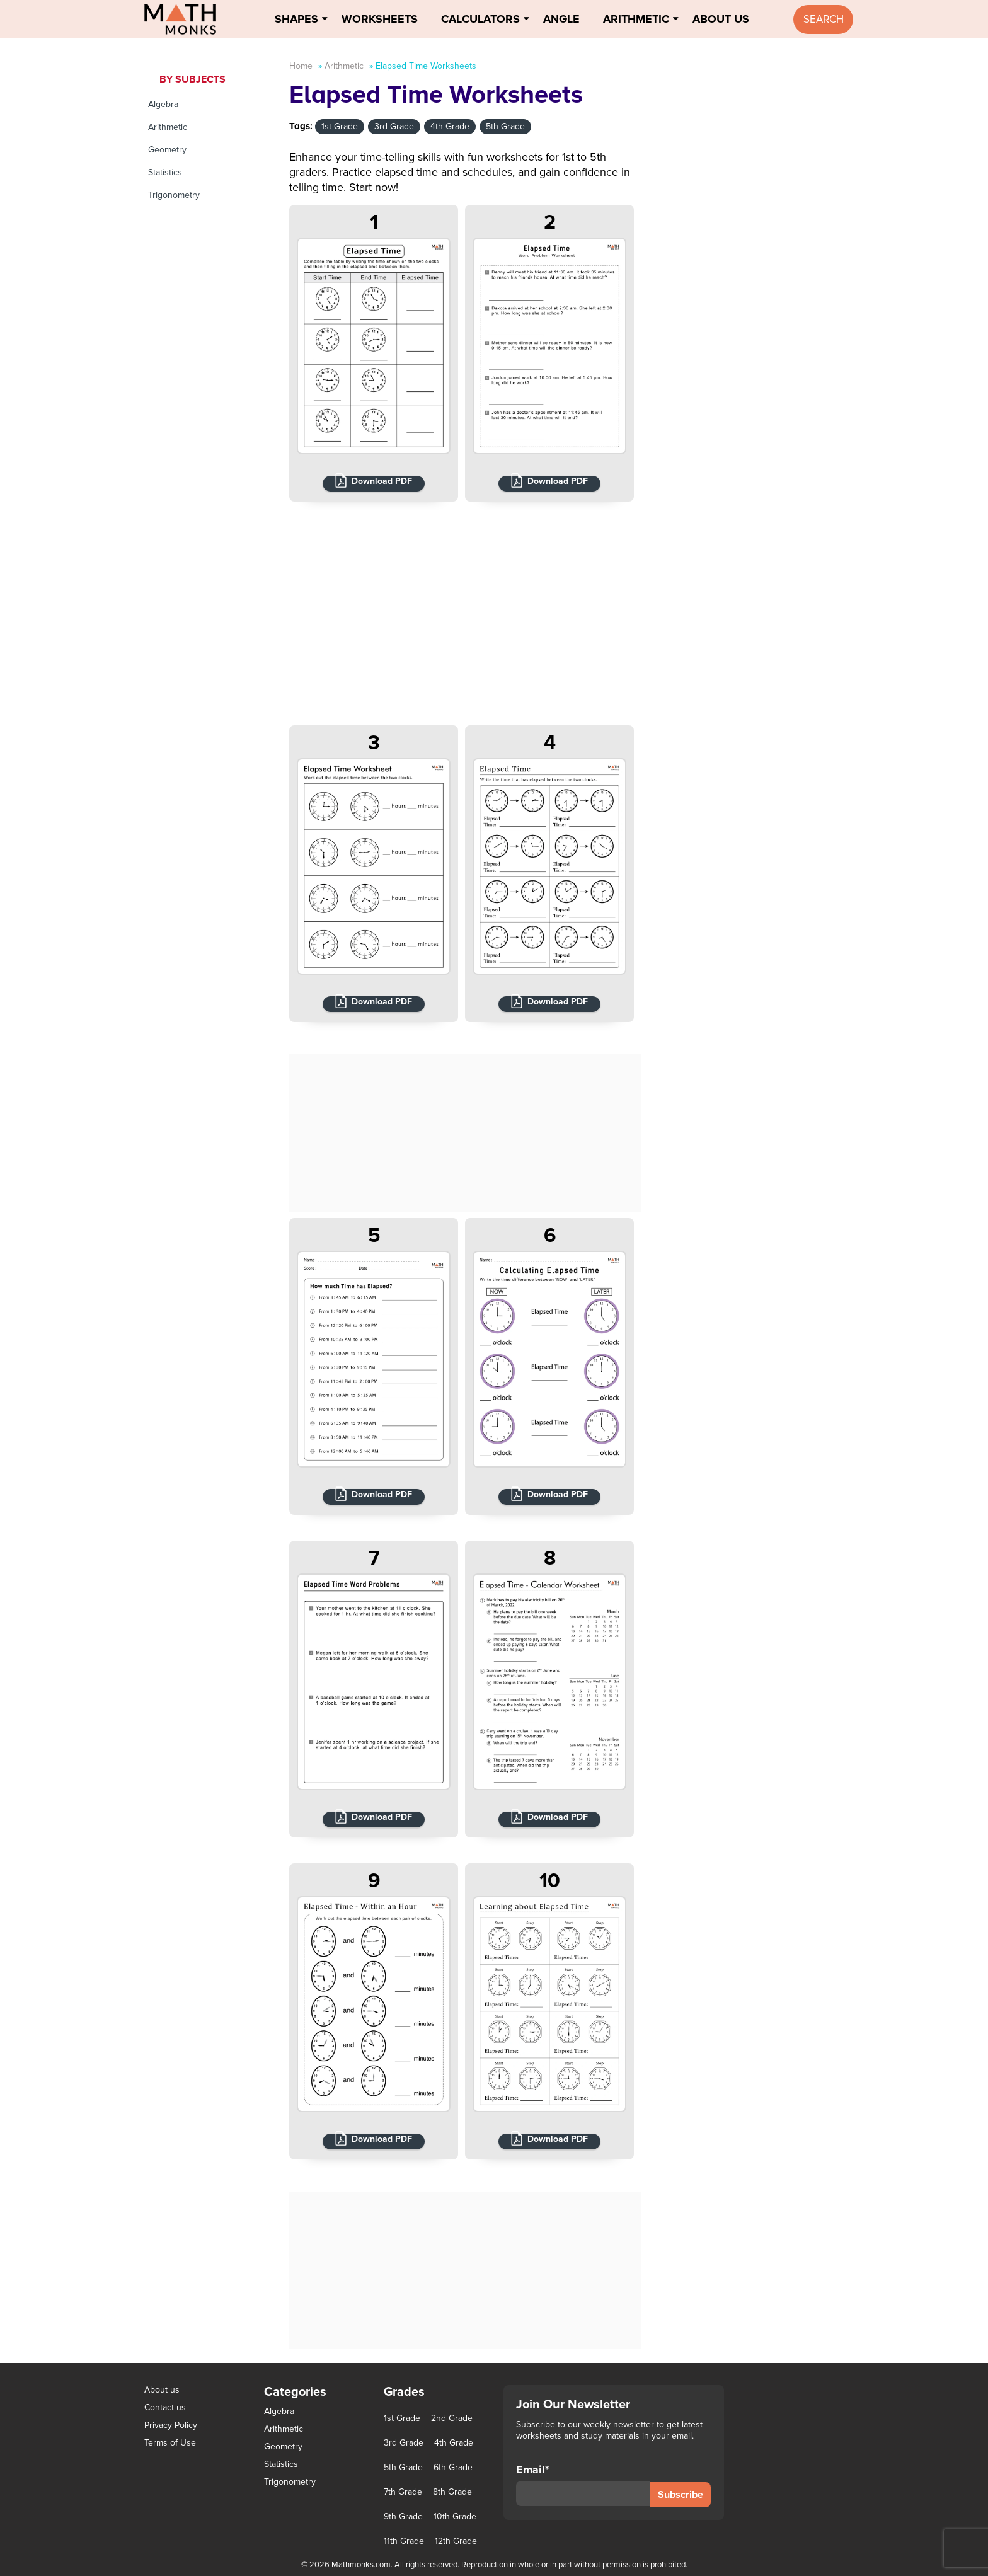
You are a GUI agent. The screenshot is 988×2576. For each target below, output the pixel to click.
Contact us (165, 2407)
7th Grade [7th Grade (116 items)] (403, 2492)
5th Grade (505, 126)
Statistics (165, 172)
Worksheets (380, 19)
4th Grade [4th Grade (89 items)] (453, 2443)
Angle (561, 19)
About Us (720, 19)
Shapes (296, 19)
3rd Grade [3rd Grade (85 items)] (403, 2443)
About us (162, 2389)
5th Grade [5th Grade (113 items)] (403, 2468)
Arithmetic (636, 19)
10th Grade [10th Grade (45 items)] (455, 2517)
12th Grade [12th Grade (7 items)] (456, 2541)
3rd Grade (394, 126)
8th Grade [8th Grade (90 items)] (452, 2492)
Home (301, 65)
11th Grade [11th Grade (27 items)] (404, 2541)
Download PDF (382, 481)
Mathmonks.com (361, 2565)
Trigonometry (174, 195)
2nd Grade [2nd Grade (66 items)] (452, 2418)
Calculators (480, 19)
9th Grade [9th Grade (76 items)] (403, 2517)
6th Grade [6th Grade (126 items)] (453, 2468)
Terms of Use (170, 2442)
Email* (583, 2484)
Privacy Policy (170, 2425)
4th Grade (449, 126)
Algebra (163, 104)
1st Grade (339, 126)
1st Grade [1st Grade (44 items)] (402, 2418)
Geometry (167, 149)
